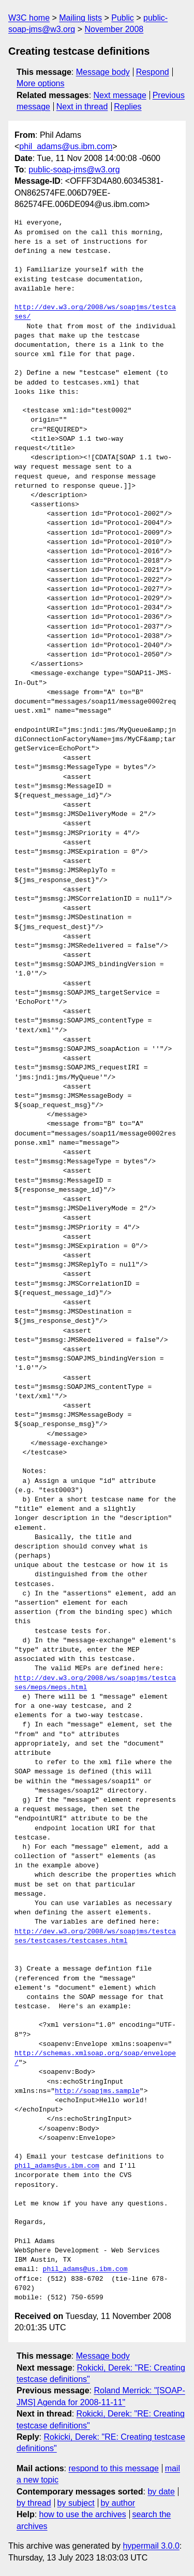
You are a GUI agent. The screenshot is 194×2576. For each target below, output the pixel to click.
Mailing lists (80, 17)
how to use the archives (82, 2514)
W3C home (29, 17)
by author (117, 2503)
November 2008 (113, 29)
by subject (76, 2503)
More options (41, 83)
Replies (127, 106)
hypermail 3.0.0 (151, 2545)
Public (122, 17)
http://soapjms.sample (97, 2091)
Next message (120, 95)
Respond (152, 72)
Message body (103, 72)
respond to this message (113, 2468)
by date (160, 2491)
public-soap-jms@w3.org (74, 169)
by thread (34, 2503)
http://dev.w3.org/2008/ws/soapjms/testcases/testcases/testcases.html (95, 1936)
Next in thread (82, 106)
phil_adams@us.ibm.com (65, 146)
